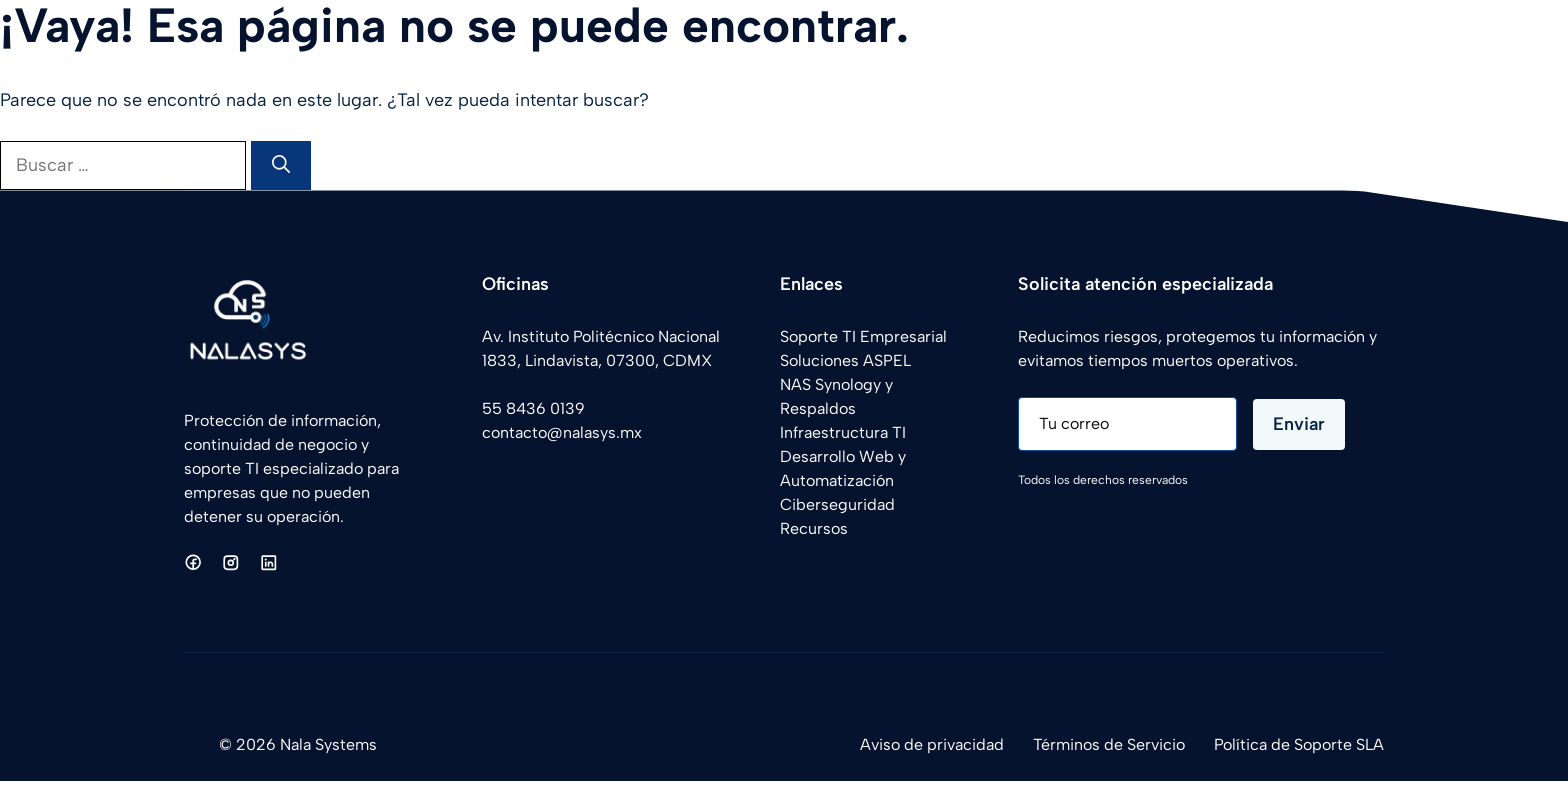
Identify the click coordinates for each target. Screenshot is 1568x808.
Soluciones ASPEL (845, 360)
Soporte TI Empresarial (863, 336)
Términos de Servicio (1109, 744)
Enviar (1299, 424)
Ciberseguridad (837, 504)
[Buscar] (281, 165)
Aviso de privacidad (932, 744)
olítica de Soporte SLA (1303, 744)
